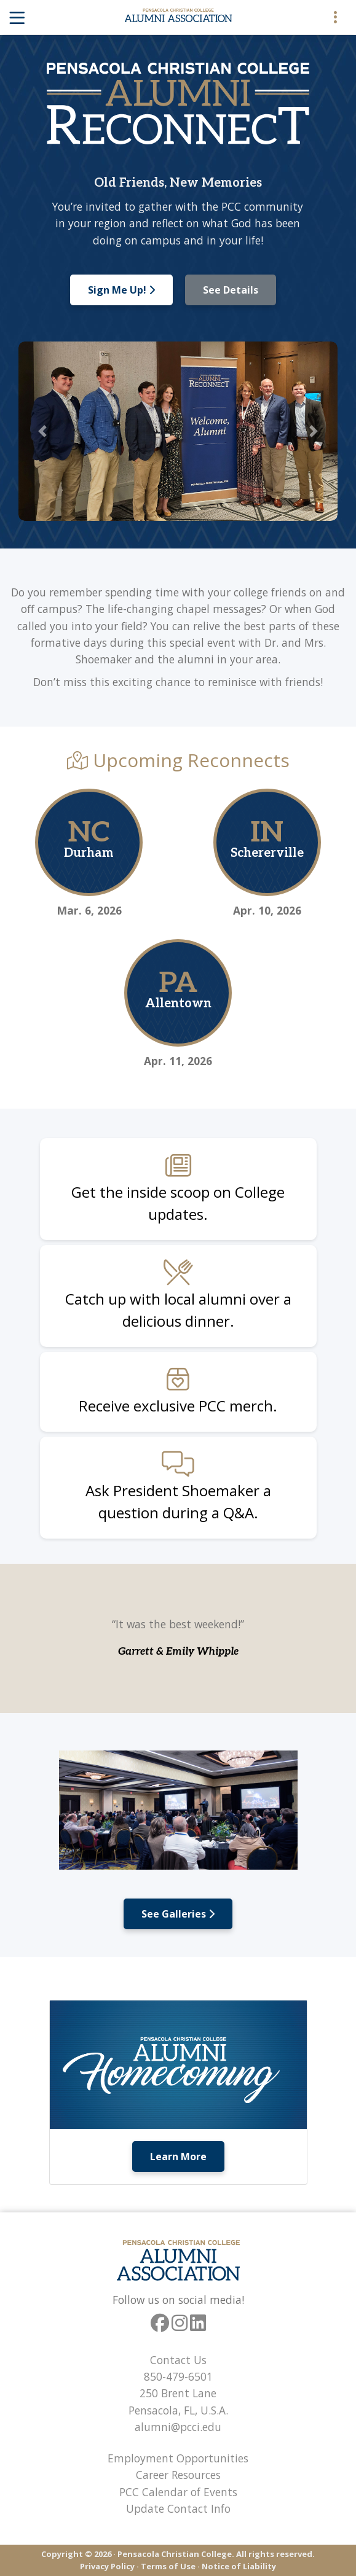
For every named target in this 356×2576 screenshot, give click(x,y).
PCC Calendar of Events (178, 2491)
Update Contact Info (178, 2508)
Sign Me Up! (121, 290)
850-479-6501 (178, 2376)
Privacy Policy (107, 2566)
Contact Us (178, 2359)
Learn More (178, 2156)
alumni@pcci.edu (178, 2426)
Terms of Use (168, 2566)
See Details (230, 290)
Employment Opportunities (178, 2458)
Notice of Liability (239, 2566)
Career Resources (178, 2474)
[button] (42, 431)
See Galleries (178, 1914)
